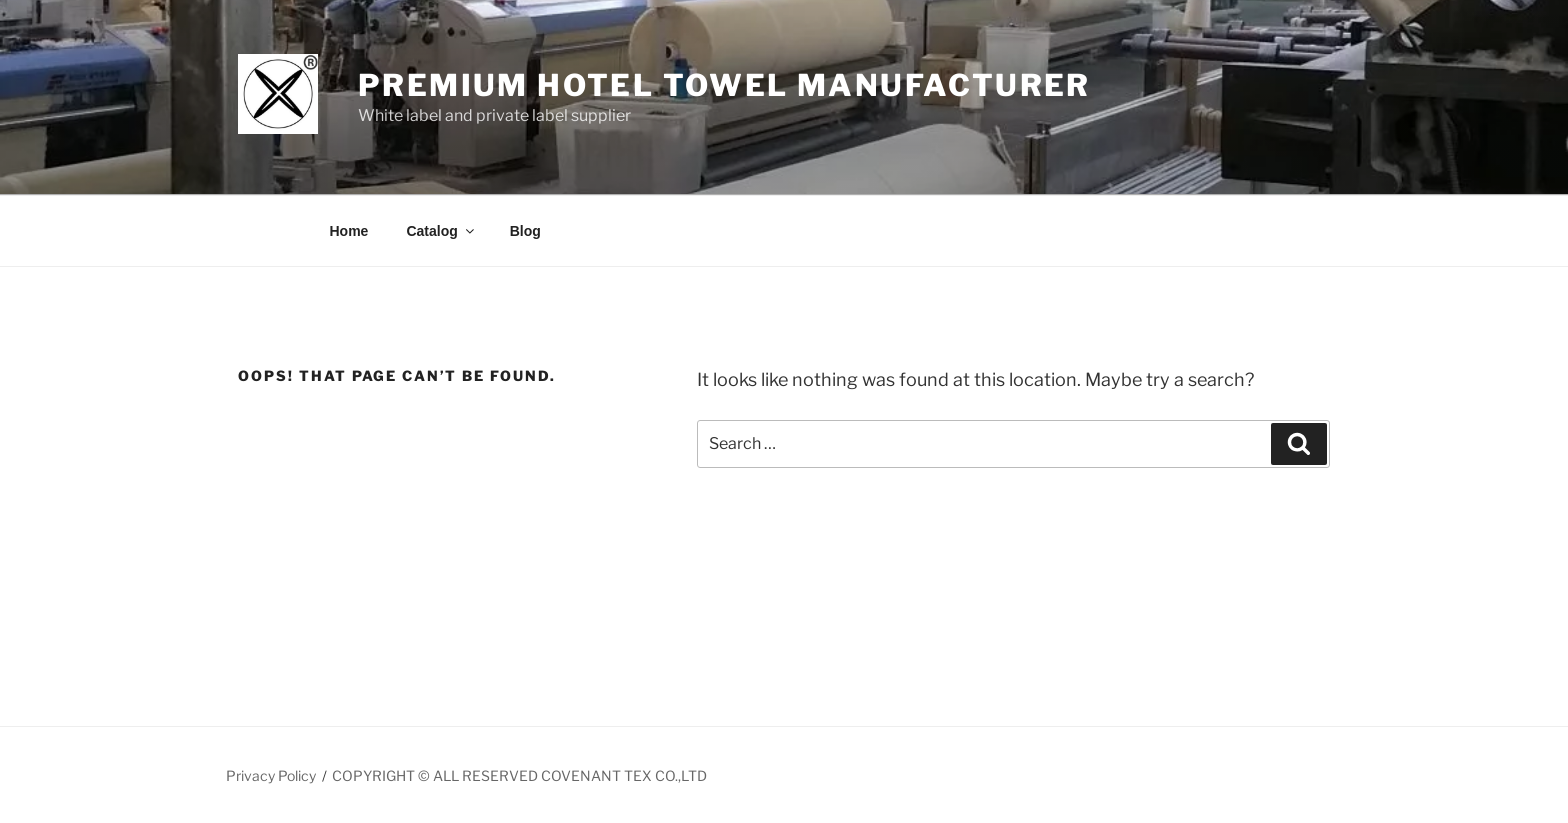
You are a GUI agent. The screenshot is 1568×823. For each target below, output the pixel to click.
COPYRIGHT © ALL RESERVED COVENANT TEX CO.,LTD (519, 775)
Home (349, 231)
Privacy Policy (271, 775)
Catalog (441, 231)
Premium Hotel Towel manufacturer (724, 85)
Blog (525, 231)
